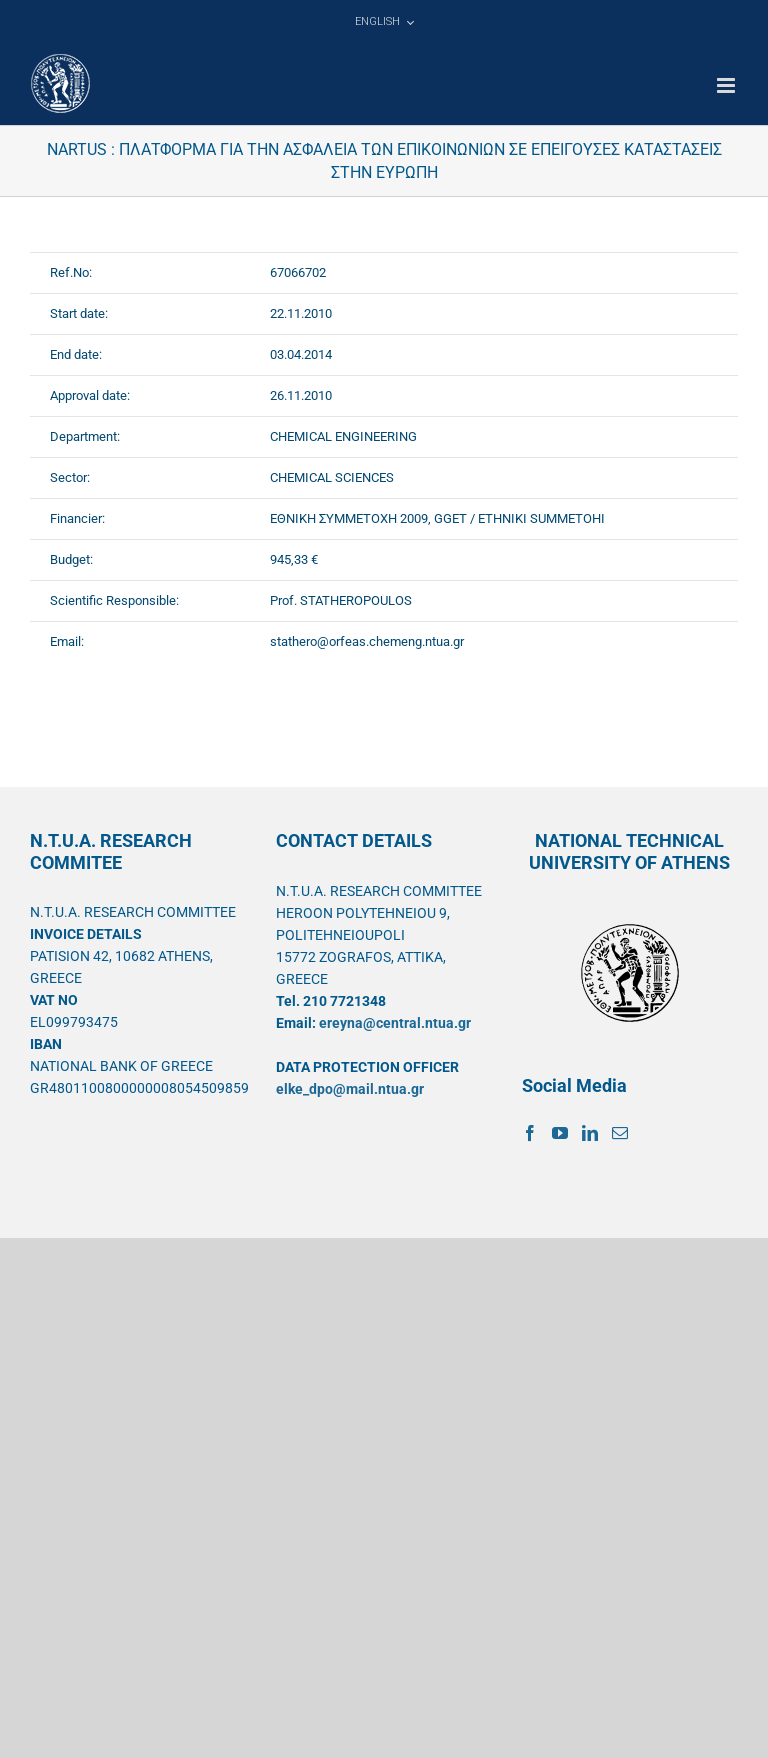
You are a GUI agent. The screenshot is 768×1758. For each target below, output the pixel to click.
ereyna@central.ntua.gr (395, 1023)
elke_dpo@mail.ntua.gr (350, 1089)
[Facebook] (530, 1133)
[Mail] (620, 1133)
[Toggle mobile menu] (727, 85)
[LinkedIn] (590, 1133)
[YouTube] (560, 1133)
